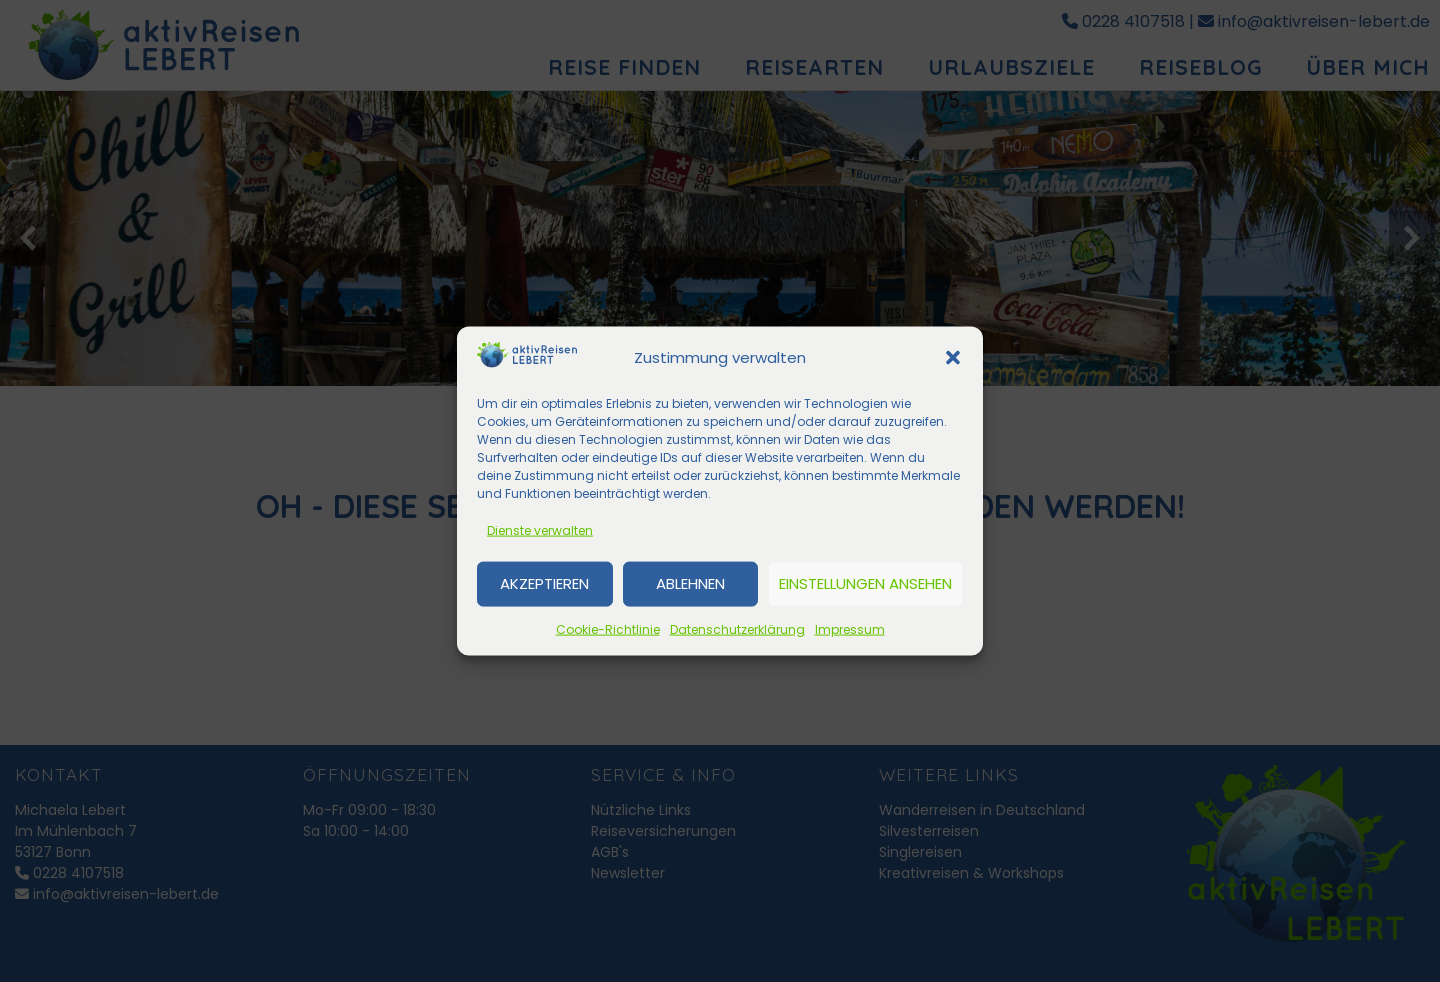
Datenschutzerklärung (737, 628)
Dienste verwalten (540, 529)
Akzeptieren (544, 583)
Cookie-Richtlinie (608, 628)
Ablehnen (690, 583)
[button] (953, 358)
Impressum (850, 628)
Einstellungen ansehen (865, 583)
